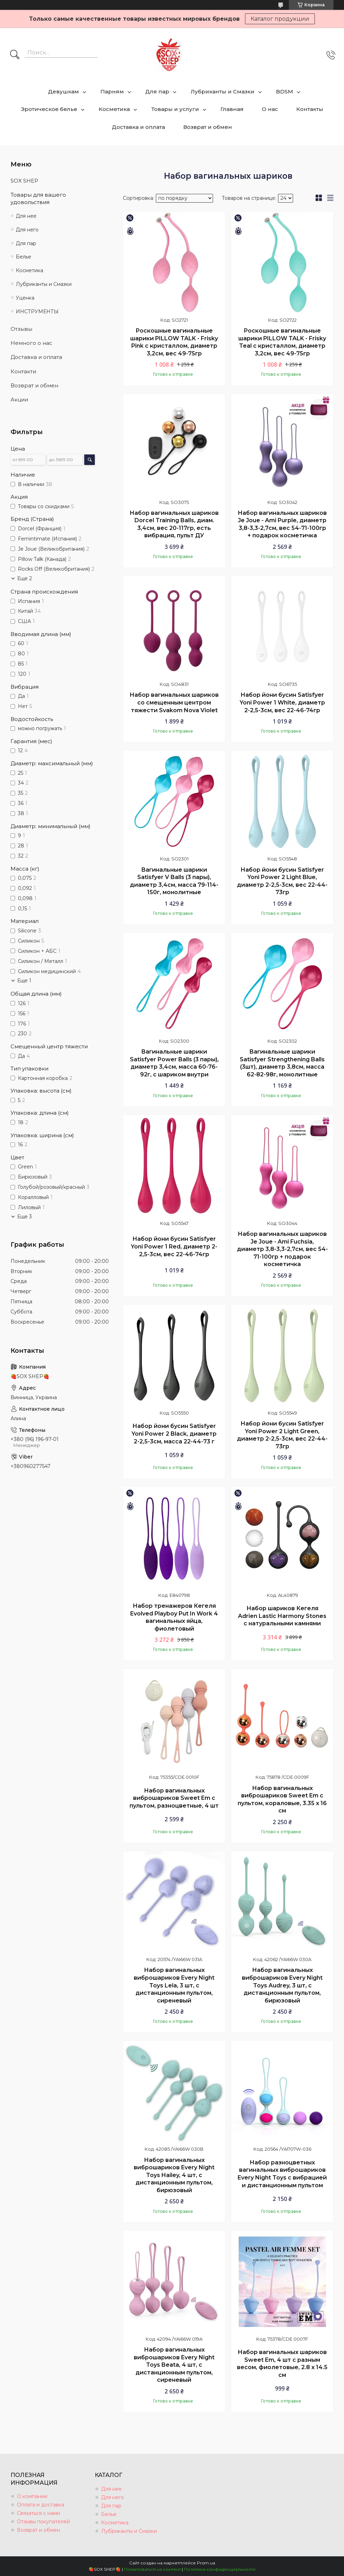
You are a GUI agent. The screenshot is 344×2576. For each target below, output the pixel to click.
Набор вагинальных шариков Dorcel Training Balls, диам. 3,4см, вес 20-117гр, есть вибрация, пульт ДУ (174, 524)
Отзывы (21, 329)
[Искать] (14, 55)
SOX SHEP (24, 180)
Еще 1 (24, 980)
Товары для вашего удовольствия (38, 198)
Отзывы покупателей (43, 2521)
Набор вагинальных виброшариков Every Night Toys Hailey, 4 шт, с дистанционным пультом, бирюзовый (174, 2175)
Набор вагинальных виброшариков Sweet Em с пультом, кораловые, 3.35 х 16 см (282, 1799)
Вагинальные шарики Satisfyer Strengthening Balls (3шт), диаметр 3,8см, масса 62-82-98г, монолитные (282, 1063)
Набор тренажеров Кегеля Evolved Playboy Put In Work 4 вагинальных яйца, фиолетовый (174, 1617)
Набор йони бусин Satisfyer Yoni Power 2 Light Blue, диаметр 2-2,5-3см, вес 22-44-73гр (282, 881)
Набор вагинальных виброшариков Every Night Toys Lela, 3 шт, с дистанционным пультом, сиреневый (174, 1985)
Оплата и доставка (40, 2505)
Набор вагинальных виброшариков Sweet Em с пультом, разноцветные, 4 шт (174, 1798)
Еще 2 (24, 578)
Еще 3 (24, 1216)
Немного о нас (31, 343)
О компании (32, 2496)
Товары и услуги (175, 109)
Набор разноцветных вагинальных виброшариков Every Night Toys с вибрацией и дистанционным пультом (282, 2174)
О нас (270, 109)
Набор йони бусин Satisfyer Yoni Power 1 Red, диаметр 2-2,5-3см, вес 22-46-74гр (174, 1246)
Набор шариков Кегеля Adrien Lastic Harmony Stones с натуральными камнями (282, 1616)
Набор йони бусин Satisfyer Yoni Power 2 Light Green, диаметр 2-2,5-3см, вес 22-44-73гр (282, 1435)
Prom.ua (206, 2562)
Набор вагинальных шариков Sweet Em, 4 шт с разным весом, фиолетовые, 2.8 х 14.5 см (282, 2363)
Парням (112, 91)
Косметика (114, 109)
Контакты (309, 109)
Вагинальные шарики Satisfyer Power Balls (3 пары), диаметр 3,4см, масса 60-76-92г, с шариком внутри (174, 1063)
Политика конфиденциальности (220, 2569)
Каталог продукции (280, 18)
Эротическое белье (49, 109)
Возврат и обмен (207, 127)
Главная (232, 109)
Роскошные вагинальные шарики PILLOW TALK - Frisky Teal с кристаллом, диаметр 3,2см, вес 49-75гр (282, 342)
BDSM (284, 91)
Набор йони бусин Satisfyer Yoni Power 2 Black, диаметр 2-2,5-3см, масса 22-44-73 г (174, 1433)
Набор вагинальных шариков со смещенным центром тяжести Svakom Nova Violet (174, 702)
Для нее (26, 216)
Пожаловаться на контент (152, 2569)
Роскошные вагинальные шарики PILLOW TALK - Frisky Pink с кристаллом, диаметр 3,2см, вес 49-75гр (174, 342)
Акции (19, 399)
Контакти (23, 371)
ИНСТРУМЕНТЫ (37, 311)
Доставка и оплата (138, 127)
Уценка (25, 298)
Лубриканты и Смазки (222, 91)
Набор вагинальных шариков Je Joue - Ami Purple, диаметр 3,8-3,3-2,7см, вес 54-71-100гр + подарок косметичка (282, 524)
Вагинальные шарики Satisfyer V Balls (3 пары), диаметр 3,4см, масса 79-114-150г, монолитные (174, 881)
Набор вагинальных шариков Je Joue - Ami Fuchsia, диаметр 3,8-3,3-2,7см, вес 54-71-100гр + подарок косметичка (282, 1249)
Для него (27, 230)
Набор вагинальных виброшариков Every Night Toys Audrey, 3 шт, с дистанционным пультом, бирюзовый (282, 1985)
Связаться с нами (38, 2513)
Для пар (157, 91)
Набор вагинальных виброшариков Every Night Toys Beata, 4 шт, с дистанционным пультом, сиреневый (174, 2364)
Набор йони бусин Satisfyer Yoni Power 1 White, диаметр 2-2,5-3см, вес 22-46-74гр (282, 702)
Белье (23, 257)
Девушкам (63, 91)
